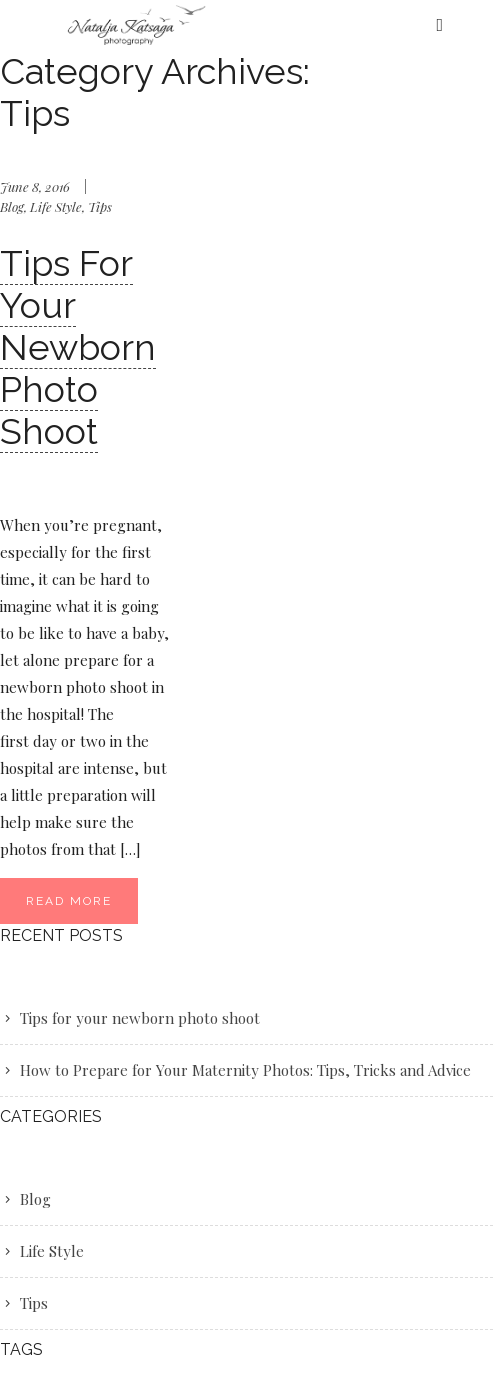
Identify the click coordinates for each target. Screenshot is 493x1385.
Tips (100, 206)
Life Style (56, 206)
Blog (12, 206)
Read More (69, 901)
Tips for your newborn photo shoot (78, 347)
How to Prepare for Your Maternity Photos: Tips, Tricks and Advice (245, 1070)
